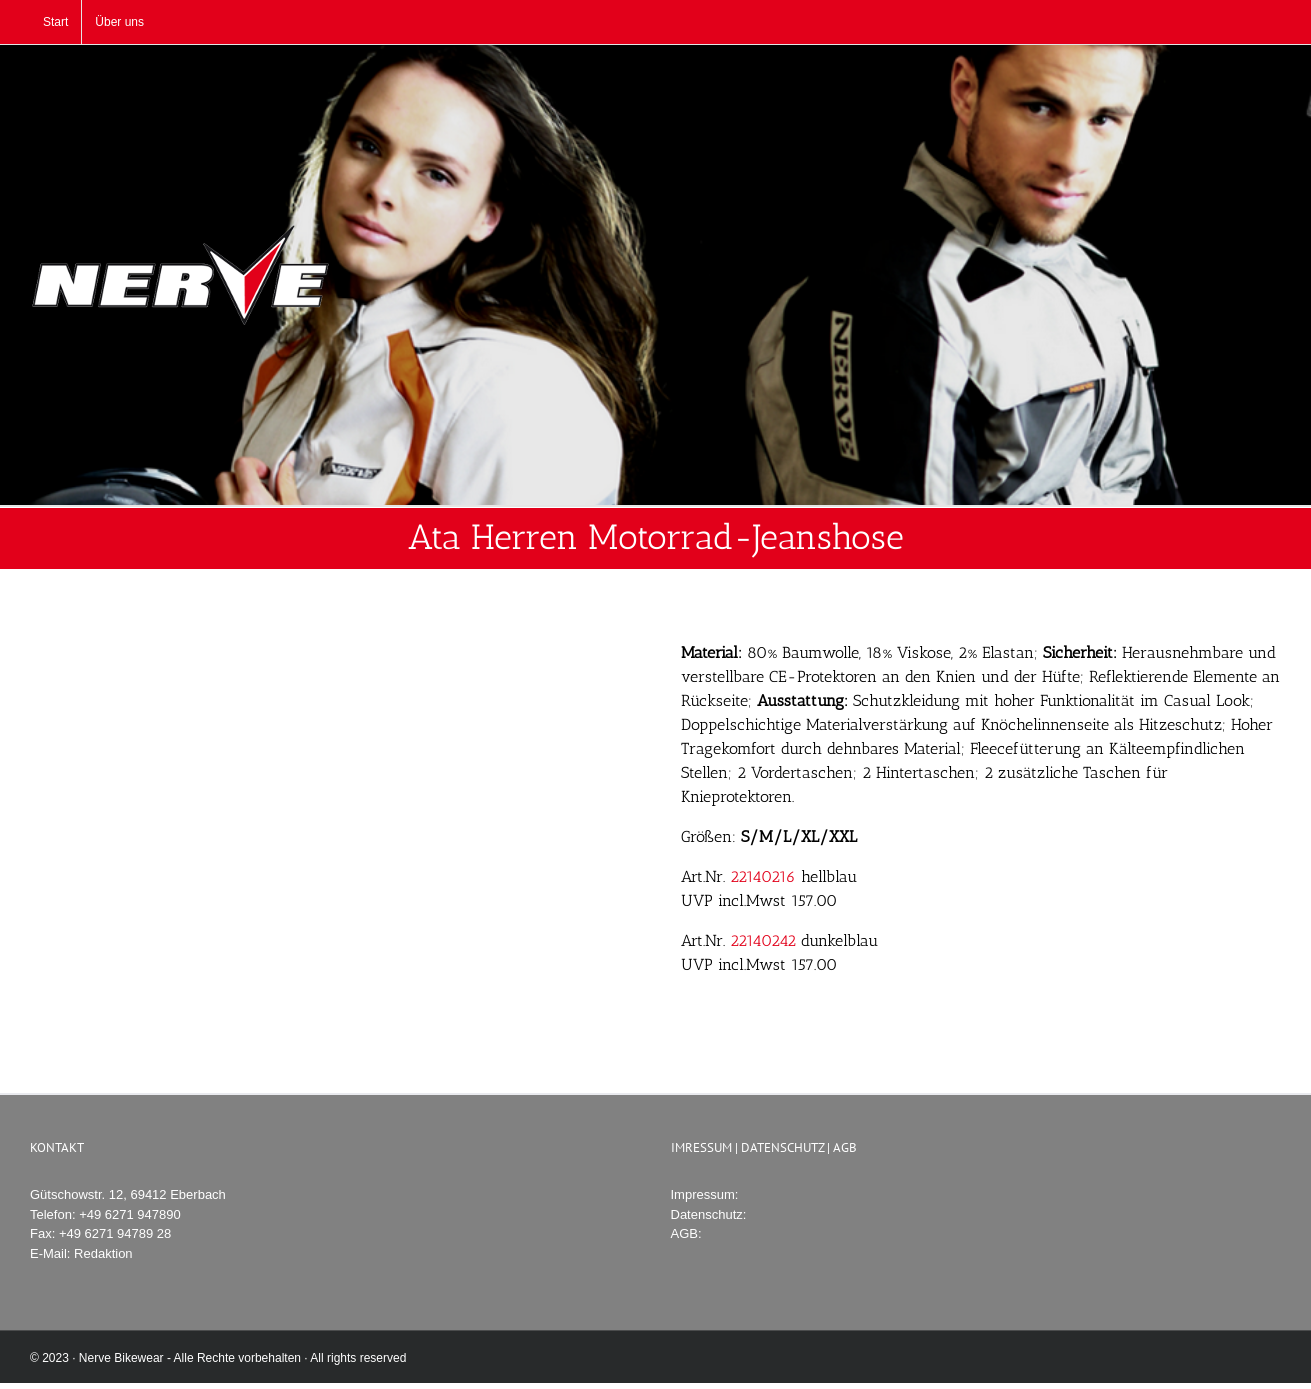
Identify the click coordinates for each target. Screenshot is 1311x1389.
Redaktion (103, 1253)
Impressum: (705, 1194)
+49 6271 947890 (130, 1214)
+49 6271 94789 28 (115, 1233)
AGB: (686, 1233)
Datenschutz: (709, 1214)
